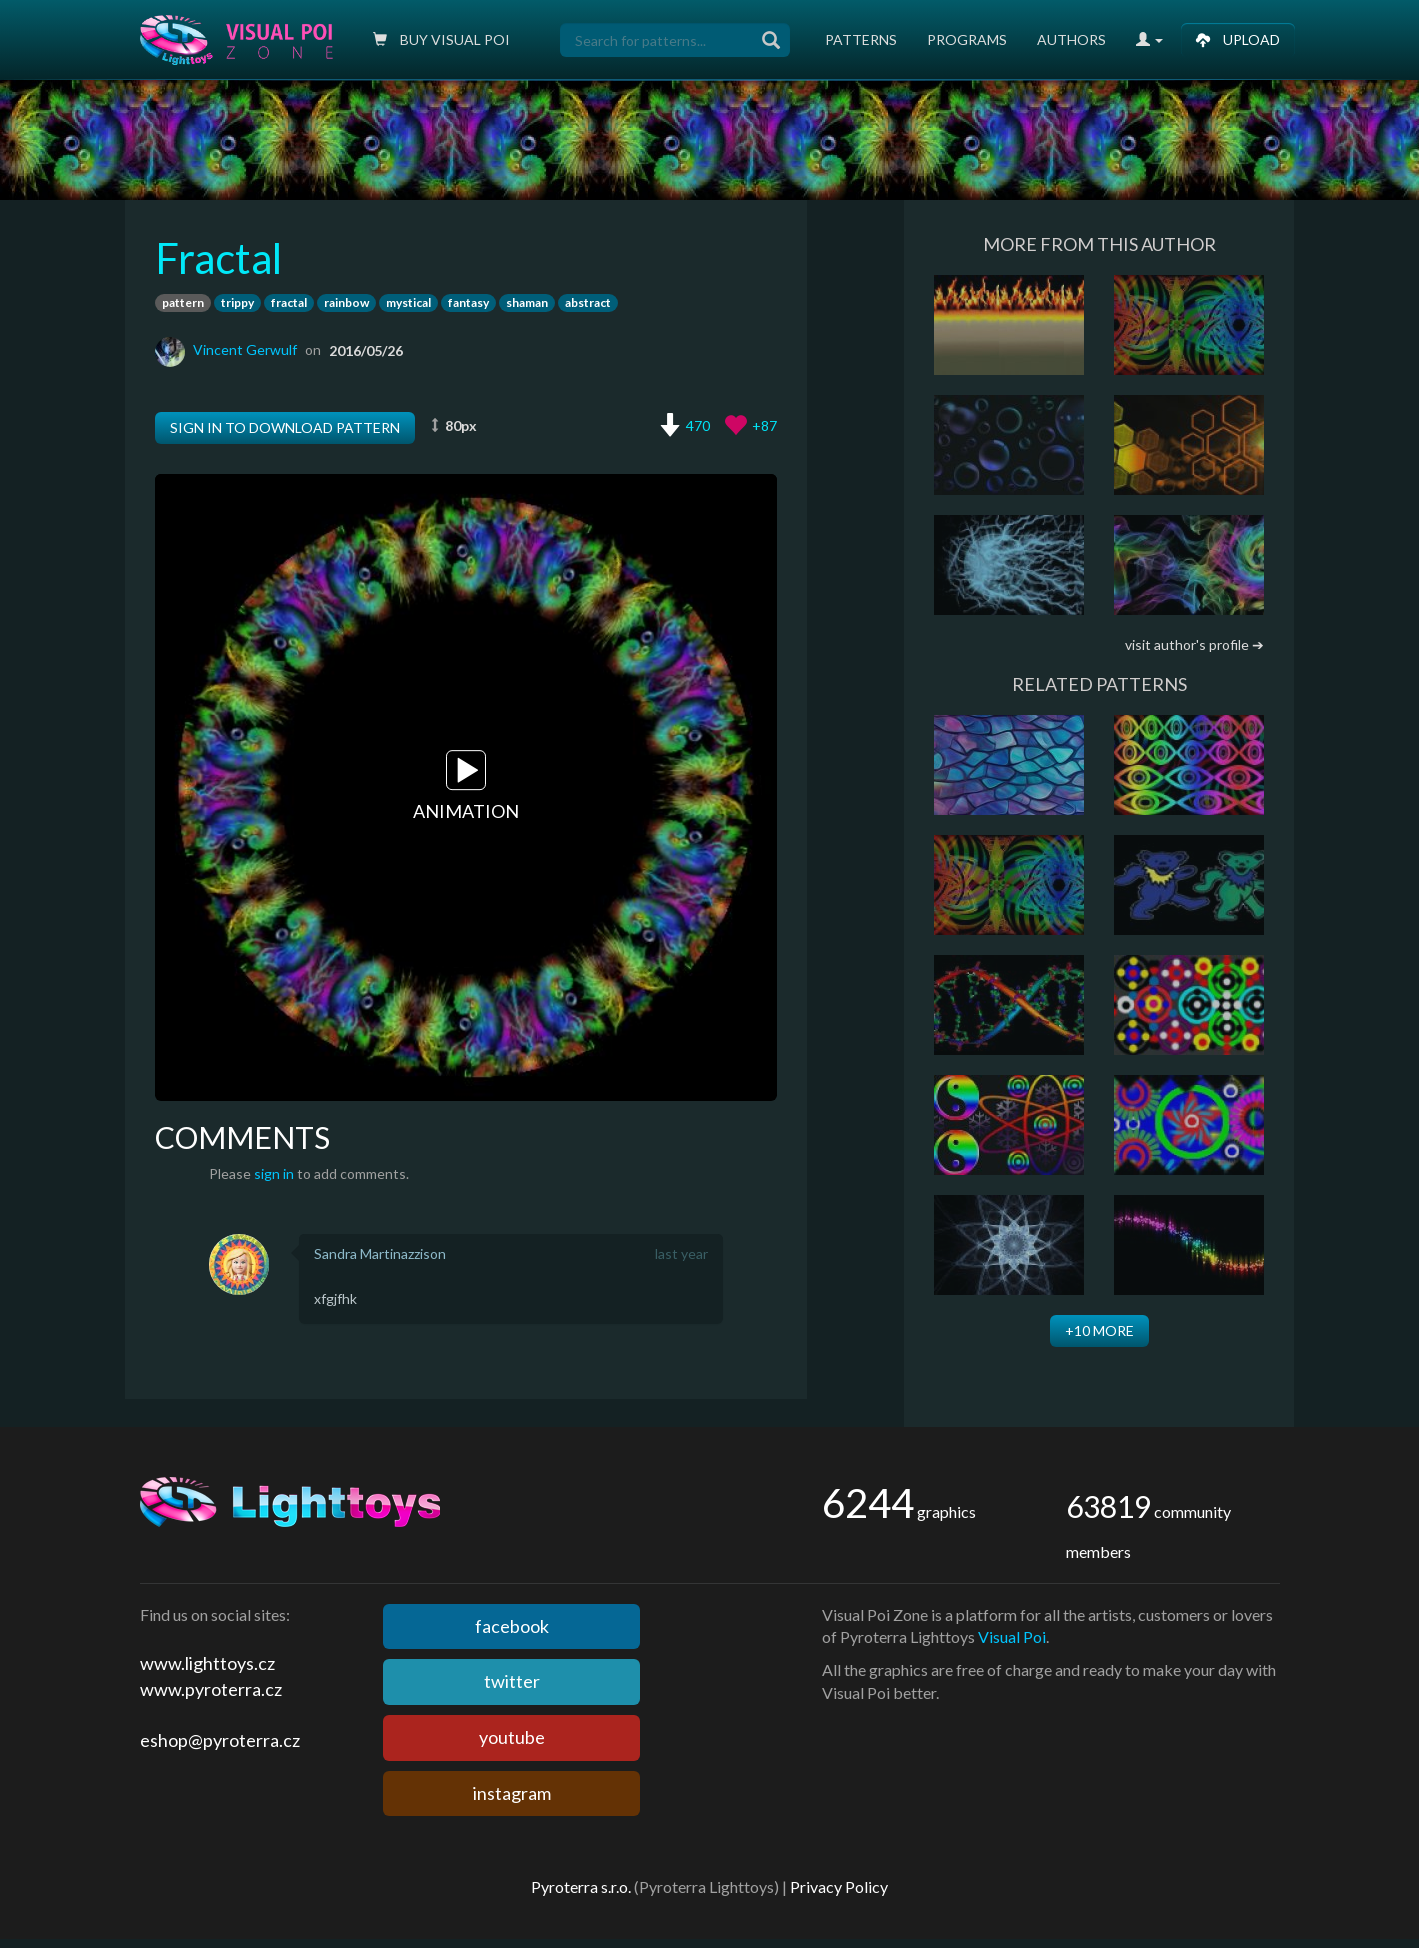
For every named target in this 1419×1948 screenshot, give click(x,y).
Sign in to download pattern (285, 427)
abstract (588, 302)
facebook (512, 1626)
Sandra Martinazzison (380, 1253)
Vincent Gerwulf (245, 349)
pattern (183, 302)
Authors (1071, 39)
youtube (512, 1737)
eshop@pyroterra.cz (220, 1740)
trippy (237, 302)
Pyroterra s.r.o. (581, 1886)
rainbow (346, 302)
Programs (967, 39)
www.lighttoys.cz (207, 1663)
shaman (527, 302)
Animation (466, 787)
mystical (408, 302)
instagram (512, 1793)
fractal (289, 302)
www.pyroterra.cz (211, 1689)
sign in (274, 1173)
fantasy (468, 302)
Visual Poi (1012, 1636)
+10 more (1099, 1330)
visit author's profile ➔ (1194, 644)
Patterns (861, 39)
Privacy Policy (839, 1886)
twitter (512, 1681)
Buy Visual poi (441, 39)
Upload (1238, 39)
